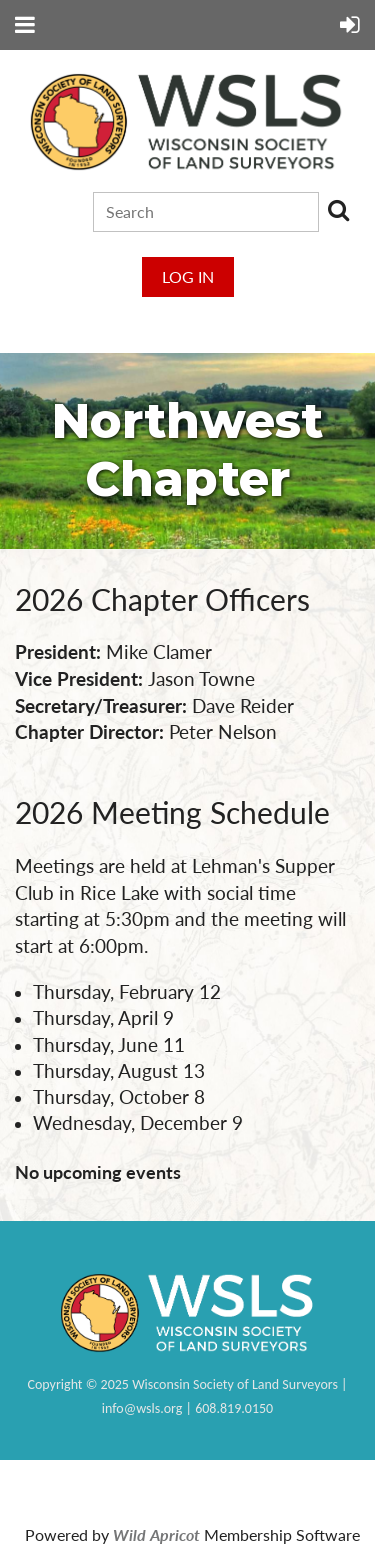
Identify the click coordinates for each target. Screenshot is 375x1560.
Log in (188, 276)
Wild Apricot (156, 1534)
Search (338, 210)
